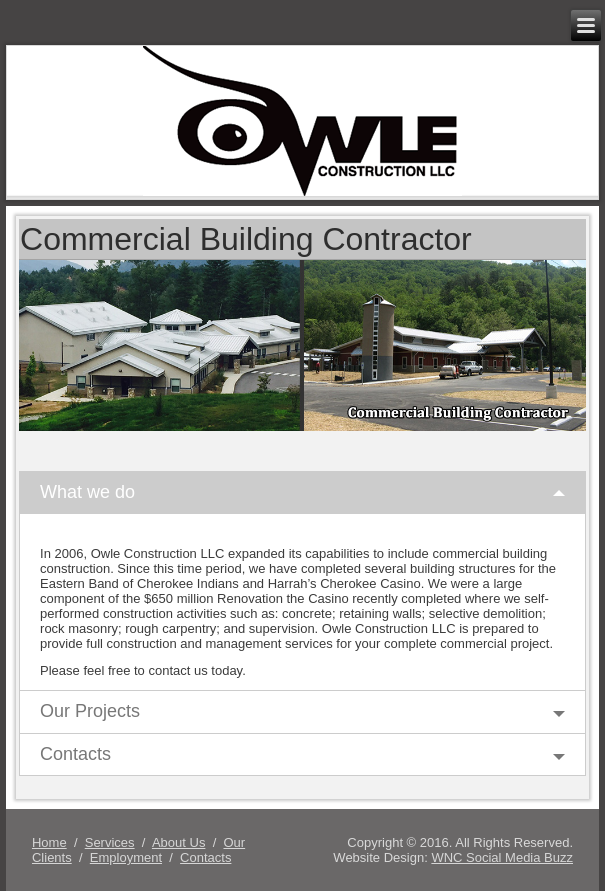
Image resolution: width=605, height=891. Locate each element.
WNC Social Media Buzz (502, 857)
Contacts (75, 754)
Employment (126, 857)
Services (110, 842)
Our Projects (90, 711)
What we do (87, 492)
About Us (178, 842)
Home (49, 842)
